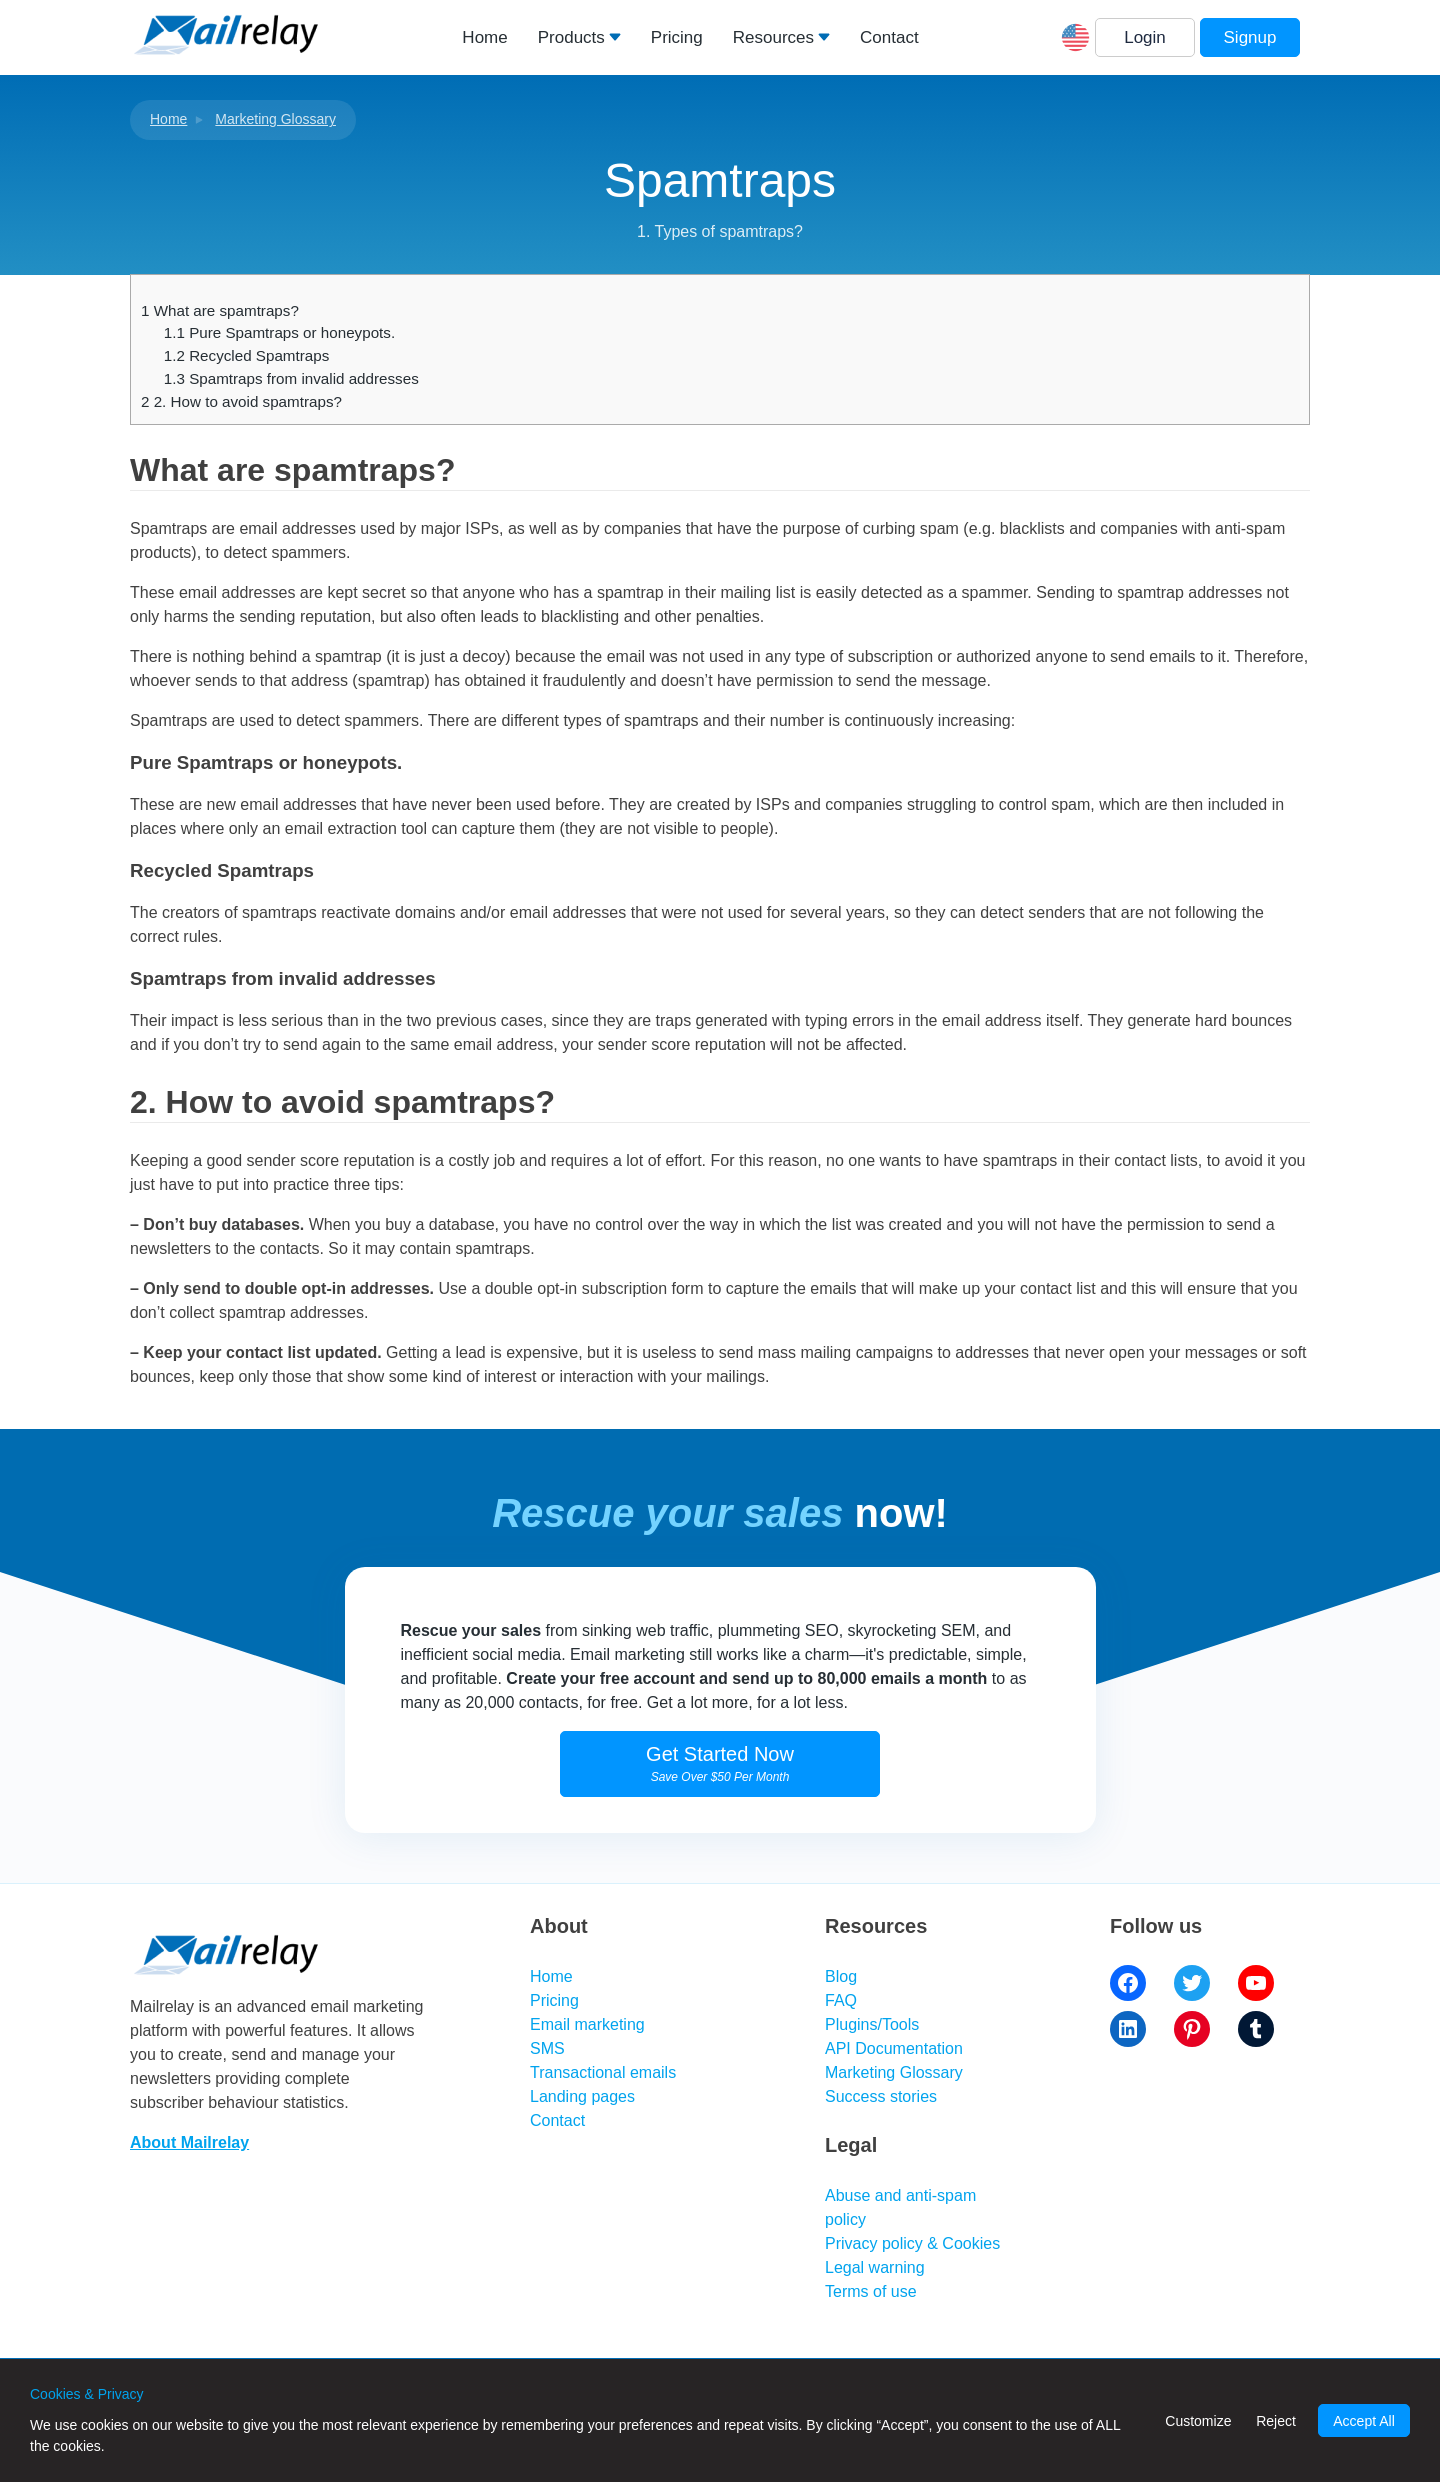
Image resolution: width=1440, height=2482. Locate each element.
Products (571, 37)
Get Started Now (720, 1763)
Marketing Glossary (275, 119)
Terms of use (871, 2291)
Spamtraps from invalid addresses (291, 378)
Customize (1198, 2421)
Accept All (1363, 2421)
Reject (1276, 2421)
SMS (547, 2048)
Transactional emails (603, 2072)
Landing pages (582, 2096)
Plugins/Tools (872, 2024)
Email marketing (587, 2024)
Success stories (881, 2096)
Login (1145, 37)
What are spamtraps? (220, 310)
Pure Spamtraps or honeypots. (279, 332)
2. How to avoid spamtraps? (241, 401)
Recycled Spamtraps (246, 355)
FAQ (841, 2000)
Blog (841, 1976)
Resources (773, 37)
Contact (889, 37)
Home (484, 37)
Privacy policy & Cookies (912, 2243)
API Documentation (894, 2048)
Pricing (677, 37)
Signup (1250, 37)
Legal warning (875, 2267)
